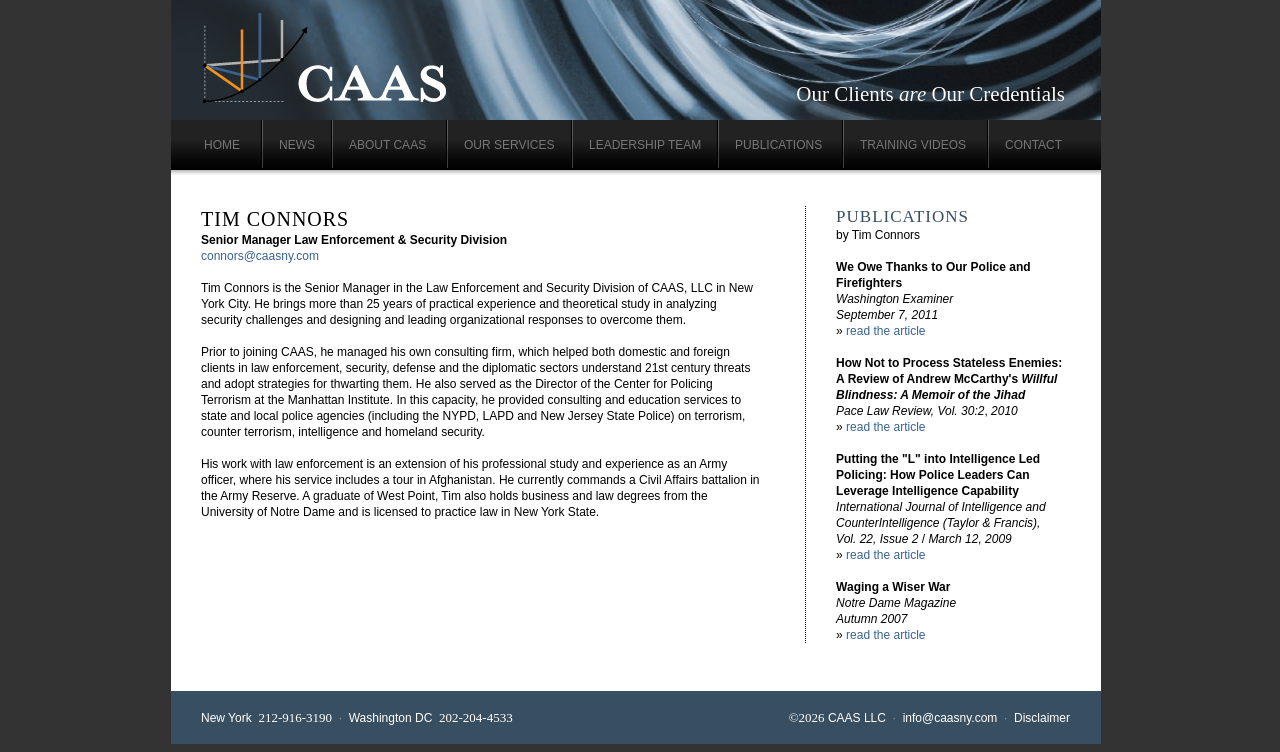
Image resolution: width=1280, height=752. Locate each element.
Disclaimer (1042, 718)
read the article (885, 331)
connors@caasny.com (260, 256)
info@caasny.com (950, 718)
